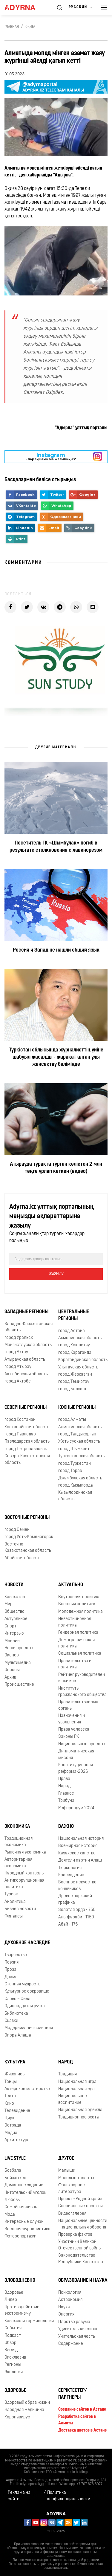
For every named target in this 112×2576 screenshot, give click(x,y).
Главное (66, 1793)
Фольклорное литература (71, 2188)
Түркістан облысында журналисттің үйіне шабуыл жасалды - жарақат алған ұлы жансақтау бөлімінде (56, 1057)
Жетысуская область (79, 1441)
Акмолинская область (80, 1338)
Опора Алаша (17, 2035)
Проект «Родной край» (80, 2199)
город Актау (16, 1352)
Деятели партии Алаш (80, 1860)
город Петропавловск (25, 1449)
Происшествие (19, 1684)
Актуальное (15, 1619)
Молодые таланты (76, 2178)
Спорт (10, 1626)
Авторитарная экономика (18, 1862)
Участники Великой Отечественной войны (80, 2245)
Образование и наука (83, 2280)
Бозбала (12, 2170)
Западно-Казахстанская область (28, 1327)
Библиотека (16, 2013)
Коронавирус (17, 2417)
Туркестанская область (81, 1456)
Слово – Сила (17, 1999)
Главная (11, 27)
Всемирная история (77, 1846)
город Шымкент (74, 1449)
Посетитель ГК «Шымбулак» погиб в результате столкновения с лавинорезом (56, 846)
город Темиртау (73, 1382)
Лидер (10, 2300)
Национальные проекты (81, 1744)
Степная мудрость (22, 1984)
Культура (14, 2062)
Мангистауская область (28, 1345)
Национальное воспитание (72, 2099)
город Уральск (18, 1338)
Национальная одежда (80, 2110)
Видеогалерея (72, 2213)
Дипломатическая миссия (76, 1754)
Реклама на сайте (19, 2495)
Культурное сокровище (26, 1991)
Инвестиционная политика (74, 1622)
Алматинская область (80, 1427)
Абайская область (22, 1558)
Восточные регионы (27, 1517)
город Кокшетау (74, 1345)
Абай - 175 (68, 1924)
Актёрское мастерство (27, 2089)
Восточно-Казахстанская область (27, 1547)
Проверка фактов (75, 2234)
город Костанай (20, 1419)
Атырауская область (24, 1359)
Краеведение (71, 1875)
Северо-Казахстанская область (27, 1459)
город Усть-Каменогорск (28, 1537)
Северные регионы (25, 1407)
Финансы (13, 1916)
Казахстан (14, 1597)
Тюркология (70, 1868)
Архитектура (17, 2140)
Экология (13, 2372)
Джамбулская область (80, 1478)
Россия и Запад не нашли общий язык (56, 950)
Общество (14, 1611)
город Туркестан (74, 1463)
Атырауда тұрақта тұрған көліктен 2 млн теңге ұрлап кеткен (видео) (56, 1168)
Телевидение (17, 2111)
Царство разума (74, 2322)
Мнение (12, 1641)
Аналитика (15, 1902)
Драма (11, 1977)
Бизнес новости (20, 1909)
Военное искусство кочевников (77, 1885)
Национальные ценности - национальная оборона (82, 2224)
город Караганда (74, 1353)
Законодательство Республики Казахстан (80, 2258)
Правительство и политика (74, 1664)
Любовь (12, 2200)
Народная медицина (24, 2410)
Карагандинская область (83, 1360)
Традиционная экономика (18, 1841)
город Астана (71, 1331)
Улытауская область (78, 1367)
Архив (10, 1677)
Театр (10, 2096)
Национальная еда (76, 2089)
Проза (10, 1969)
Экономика (17, 1826)
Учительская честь (76, 2336)
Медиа (10, 2133)
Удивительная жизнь (78, 2329)
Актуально (70, 1585)
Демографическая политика (76, 1643)
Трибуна (66, 1800)
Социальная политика (79, 1653)
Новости (14, 1585)
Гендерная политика (78, 1632)
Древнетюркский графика (75, 1899)
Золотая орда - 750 (77, 1910)
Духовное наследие (27, 1943)
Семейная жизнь (20, 2207)
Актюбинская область (26, 1374)
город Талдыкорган (77, 1434)
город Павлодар (20, 1434)
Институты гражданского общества (82, 1691)
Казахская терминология (29, 2321)
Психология (69, 2292)
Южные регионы (77, 1407)
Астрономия (70, 2300)
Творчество (15, 1955)
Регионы (12, 2364)
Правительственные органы (78, 1705)
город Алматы (72, 1419)
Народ (64, 1786)
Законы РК (68, 1736)
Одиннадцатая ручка (24, 2006)
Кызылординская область (75, 1495)
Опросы (12, 1670)
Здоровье (13, 2292)
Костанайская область (26, 1427)
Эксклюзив (15, 2357)
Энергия (66, 2314)
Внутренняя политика (79, 1597)
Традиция (67, 2074)
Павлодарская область (27, 1441)
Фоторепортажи (20, 2236)
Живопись (14, 2074)
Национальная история (81, 1838)
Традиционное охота (78, 2117)
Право (64, 1779)
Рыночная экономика (25, 1852)
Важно (66, 1826)
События (13, 2328)
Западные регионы (26, 1312)
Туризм (11, 1894)
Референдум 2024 (76, 1808)
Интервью (14, 1633)
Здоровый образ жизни (27, 2402)
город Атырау (17, 1367)
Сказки (11, 2021)
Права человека (73, 1729)
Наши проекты (18, 1648)
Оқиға (30, 27)
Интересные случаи (24, 2222)
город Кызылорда (75, 1485)
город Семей (17, 1530)
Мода (9, 2214)
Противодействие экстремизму (21, 2310)
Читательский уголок (25, 2193)
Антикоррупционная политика (24, 1883)
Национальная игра (77, 2082)
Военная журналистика (27, 2229)
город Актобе (17, 1381)
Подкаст (12, 2335)
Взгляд (11, 2350)
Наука (64, 2307)
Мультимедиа (17, 1663)
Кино (9, 2103)
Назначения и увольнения (71, 1719)
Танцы (10, 2082)
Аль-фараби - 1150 (76, 1917)
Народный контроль (24, 1873)
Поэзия (11, 1962)
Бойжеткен (15, 2178)
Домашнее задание (23, 2185)
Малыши (66, 2170)
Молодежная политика (80, 1611)
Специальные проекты (80, 2206)
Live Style (15, 2158)
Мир (8, 1604)
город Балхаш (72, 1389)
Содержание (70, 2344)
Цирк (9, 2118)
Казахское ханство (77, 1853)
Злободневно (19, 2280)
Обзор (10, 2343)
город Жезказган (75, 1374)
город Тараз (70, 1471)
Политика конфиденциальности (68, 2495)
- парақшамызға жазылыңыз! (50, 456)
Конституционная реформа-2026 (75, 1768)
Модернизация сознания (28, 2028)
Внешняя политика (76, 1604)
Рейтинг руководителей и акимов (81, 1678)
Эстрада (12, 2125)
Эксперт (12, 1655)
